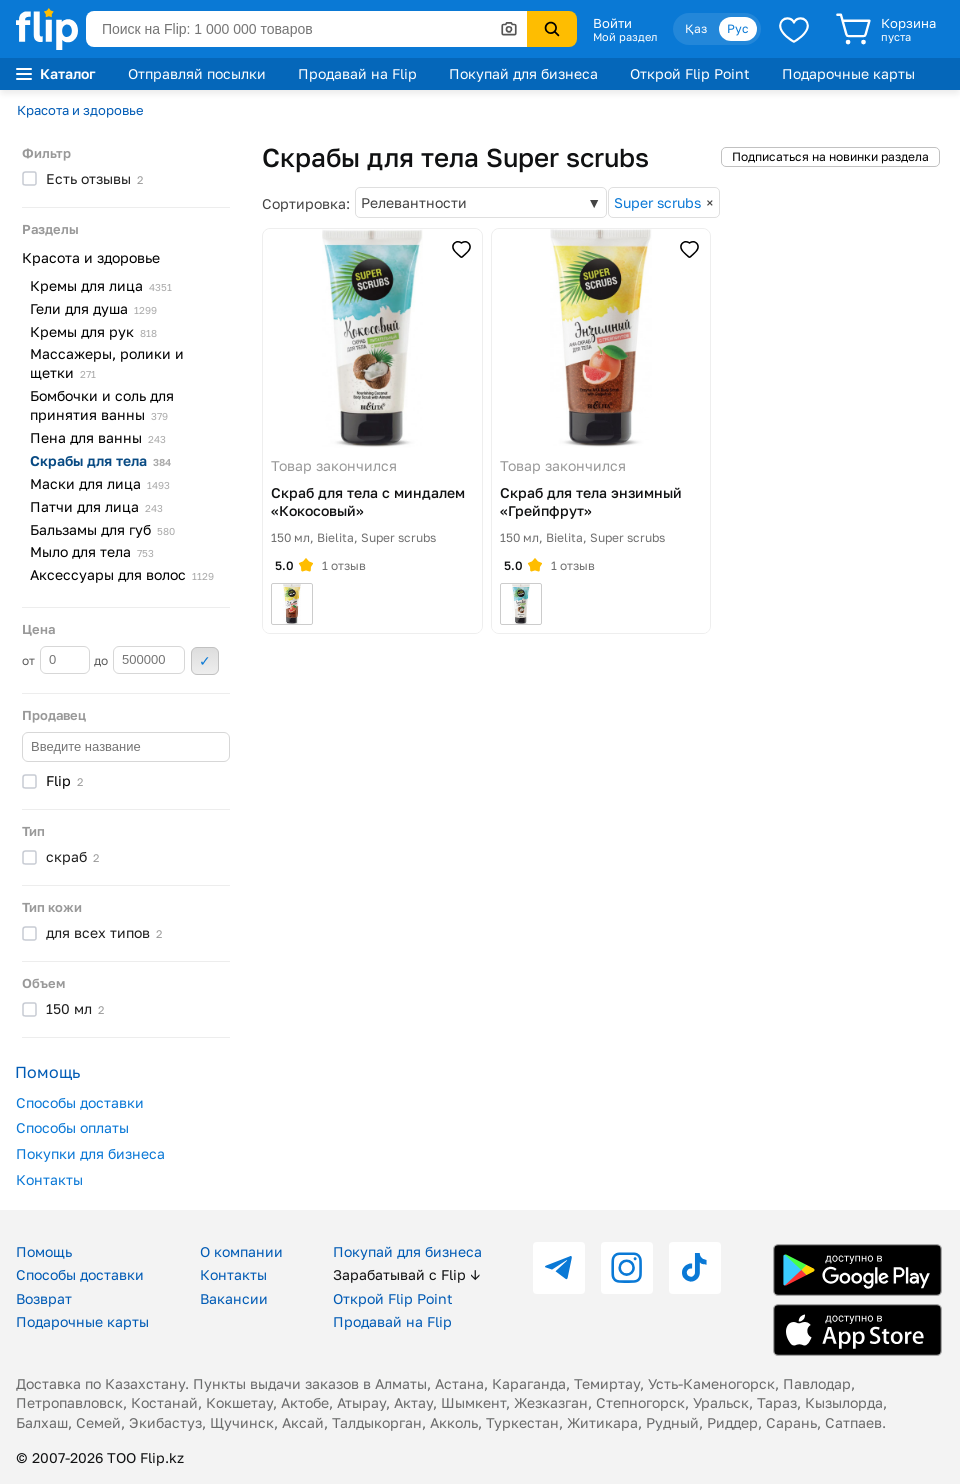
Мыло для (92, 551)
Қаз (696, 28)
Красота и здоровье (80, 110)
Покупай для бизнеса (523, 73)
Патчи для (96, 506)
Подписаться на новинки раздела (830, 156)
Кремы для (101, 285)
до (139, 660)
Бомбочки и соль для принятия (102, 405)
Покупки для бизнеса (90, 1153)
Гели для (93, 308)
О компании (241, 1251)
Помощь (44, 1251)
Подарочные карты (848, 73)
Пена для (98, 437)
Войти (612, 23)
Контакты (49, 1179)
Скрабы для (100, 460)
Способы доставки (80, 1102)
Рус (738, 28)
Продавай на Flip (357, 73)
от (56, 660)
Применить (205, 661)
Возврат (44, 1298)
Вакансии (234, 1298)
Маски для (100, 483)
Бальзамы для (102, 529)
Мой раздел (625, 37)
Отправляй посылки (197, 73)
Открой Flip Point (690, 73)
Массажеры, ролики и (107, 363)
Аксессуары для (122, 574)
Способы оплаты (72, 1127)
